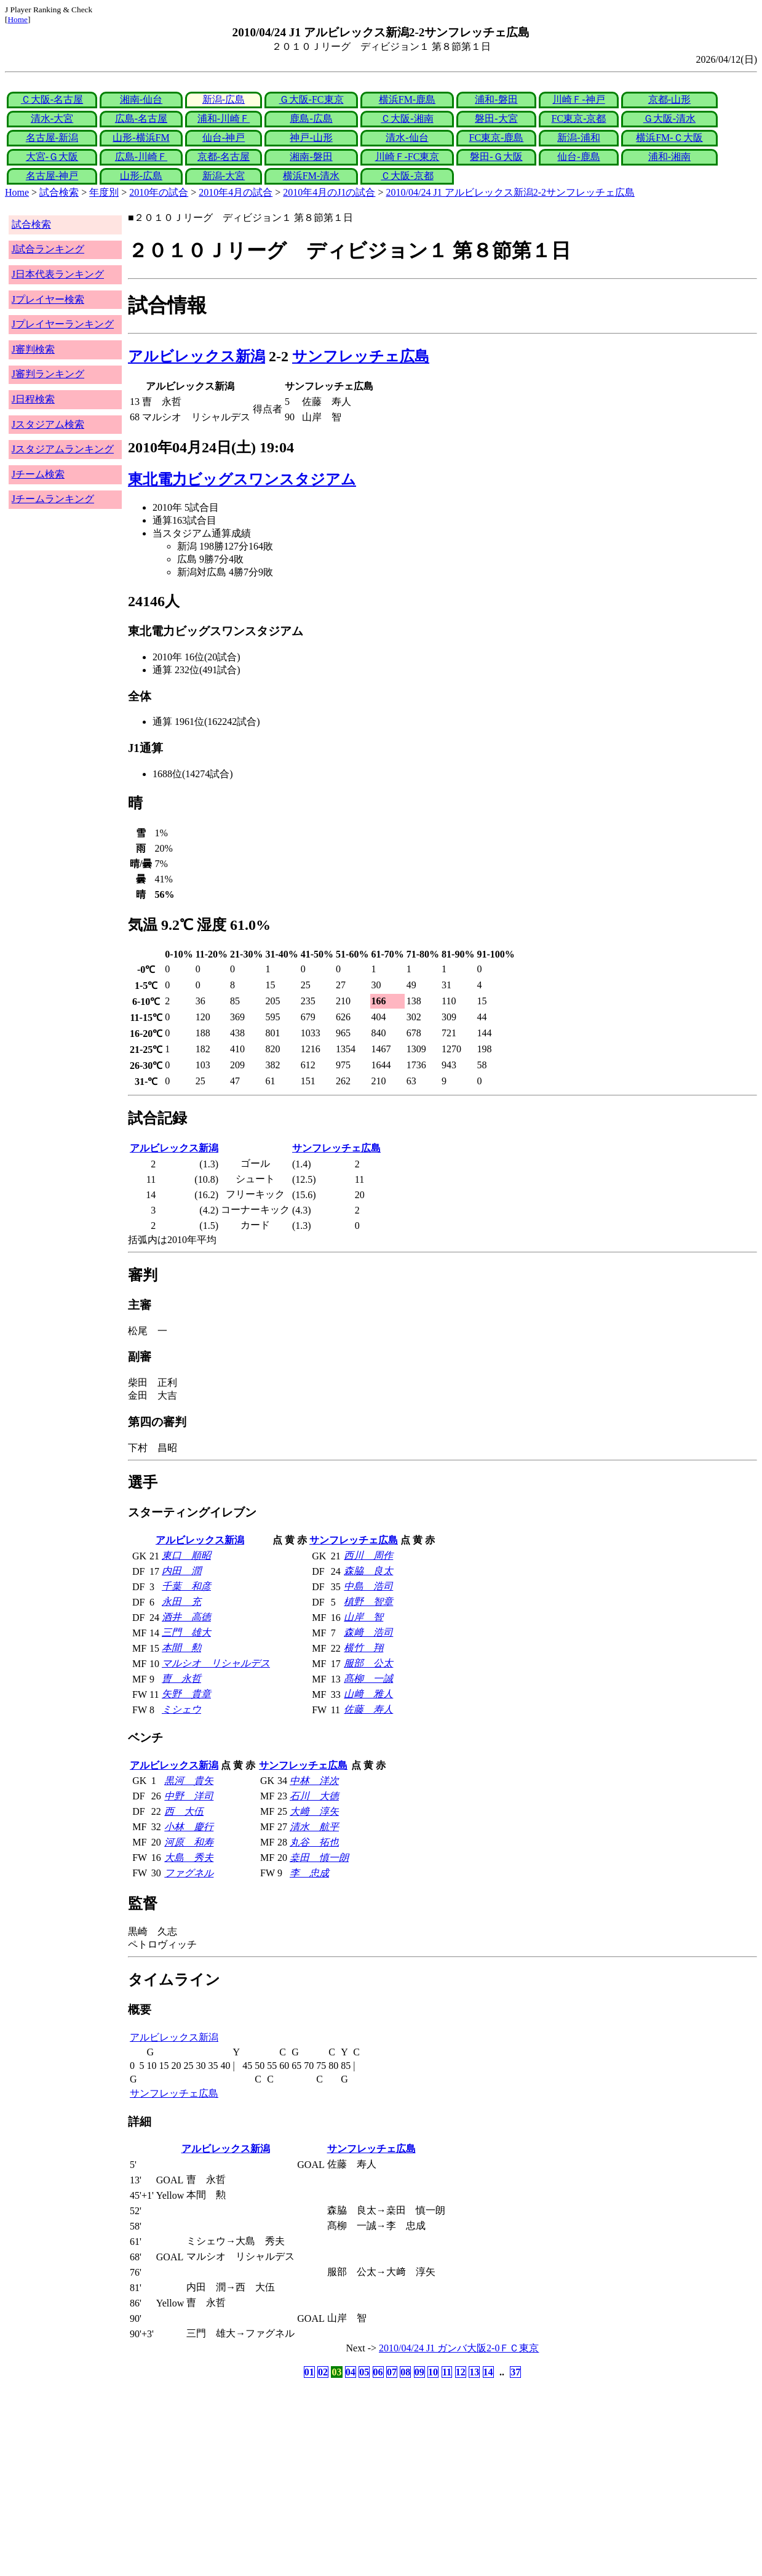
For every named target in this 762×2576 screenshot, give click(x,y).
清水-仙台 (407, 137)
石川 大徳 (314, 1796)
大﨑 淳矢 (314, 1811)
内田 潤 (181, 1571)
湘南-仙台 (141, 99)
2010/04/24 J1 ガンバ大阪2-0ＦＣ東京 (459, 2348)
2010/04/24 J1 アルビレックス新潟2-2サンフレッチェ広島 (510, 192)
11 (446, 2372)
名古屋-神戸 (52, 175)
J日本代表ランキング (58, 274)
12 (461, 2372)
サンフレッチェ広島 (360, 356)
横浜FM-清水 (311, 175)
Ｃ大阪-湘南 (407, 118)
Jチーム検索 (38, 474)
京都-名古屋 (223, 156)
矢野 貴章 (186, 1694)
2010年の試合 (158, 192)
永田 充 (181, 1601)
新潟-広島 (223, 99)
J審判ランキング (48, 374)
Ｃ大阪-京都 (407, 175)
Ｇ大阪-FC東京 (311, 99)
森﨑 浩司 (368, 1632)
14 (488, 2372)
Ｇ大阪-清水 (669, 118)
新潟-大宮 (223, 175)
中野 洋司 (188, 1796)
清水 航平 (314, 1827)
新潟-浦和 (578, 137)
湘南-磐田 (311, 156)
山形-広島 (141, 175)
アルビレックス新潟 (196, 356)
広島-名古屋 (141, 118)
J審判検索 (33, 349)
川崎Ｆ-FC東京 (407, 156)
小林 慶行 (188, 1827)
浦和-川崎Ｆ (223, 118)
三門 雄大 (186, 1632)
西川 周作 (368, 1555)
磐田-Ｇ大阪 (496, 156)
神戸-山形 (311, 137)
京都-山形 (669, 99)
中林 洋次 (314, 1780)
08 (405, 2372)
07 (392, 2372)
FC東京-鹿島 (496, 137)
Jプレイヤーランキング (63, 324)
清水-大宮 (52, 118)
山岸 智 (363, 1617)
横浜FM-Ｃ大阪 (669, 137)
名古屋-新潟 (52, 137)
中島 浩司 (368, 1586)
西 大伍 (184, 1811)
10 (433, 2372)
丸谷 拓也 (314, 1842)
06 (378, 2372)
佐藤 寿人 (368, 1709)
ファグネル (188, 1873)
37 (515, 2372)
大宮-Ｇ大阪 (52, 156)
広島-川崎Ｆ (141, 156)
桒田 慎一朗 (319, 1857)
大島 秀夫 (188, 1857)
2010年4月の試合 (235, 192)
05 (364, 2372)
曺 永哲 (181, 1678)
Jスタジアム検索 (48, 424)
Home (17, 19)
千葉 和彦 (186, 1586)
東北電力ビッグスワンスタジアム (242, 479)
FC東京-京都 (579, 118)
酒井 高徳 (186, 1617)
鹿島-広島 (311, 118)
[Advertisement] (322, 2477)
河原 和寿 (188, 1842)
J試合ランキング (48, 249)
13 (474, 2372)
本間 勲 (181, 1647)
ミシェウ (181, 1709)
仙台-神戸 (223, 137)
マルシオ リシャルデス (216, 1663)
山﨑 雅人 (368, 1694)
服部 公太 (368, 1663)
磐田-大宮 (496, 118)
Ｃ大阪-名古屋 (52, 99)
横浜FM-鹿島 (407, 99)
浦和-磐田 (496, 99)
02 (323, 2372)
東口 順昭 (186, 1555)
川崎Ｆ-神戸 (578, 99)
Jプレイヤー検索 (48, 299)
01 (309, 2372)
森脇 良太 (368, 1571)
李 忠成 (309, 1873)
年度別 (104, 192)
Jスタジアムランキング (63, 449)
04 (350, 2372)
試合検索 (59, 192)
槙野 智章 (368, 1601)
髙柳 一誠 (368, 1678)
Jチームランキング (53, 499)
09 (419, 2372)
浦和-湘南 (669, 156)
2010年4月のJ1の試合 (329, 192)
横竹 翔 (363, 1647)
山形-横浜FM (141, 137)
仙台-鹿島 (578, 156)
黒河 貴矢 (188, 1780)
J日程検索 (33, 399)
